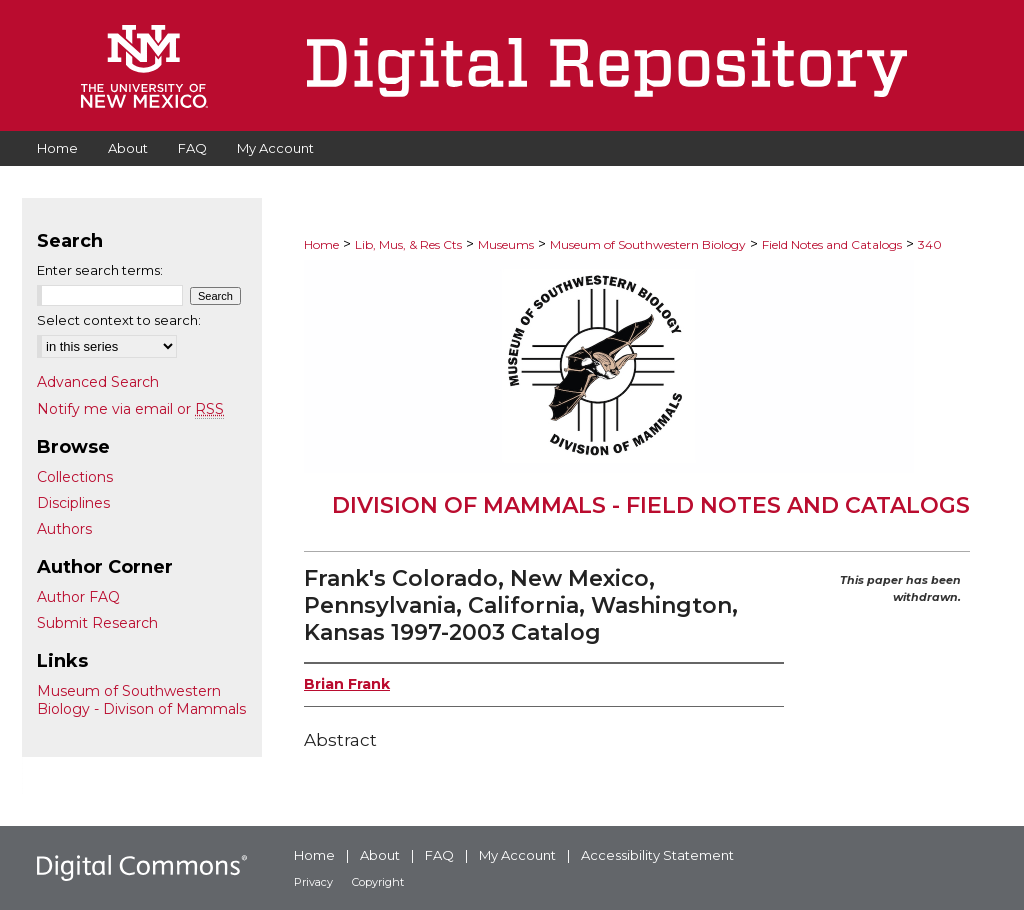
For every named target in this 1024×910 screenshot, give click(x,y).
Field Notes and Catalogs (832, 244)
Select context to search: (119, 320)
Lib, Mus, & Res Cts (408, 244)
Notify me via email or (130, 409)
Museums (506, 244)
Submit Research (97, 623)
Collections (75, 477)
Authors (64, 529)
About (380, 855)
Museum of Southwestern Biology (648, 244)
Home (321, 244)
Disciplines (73, 503)
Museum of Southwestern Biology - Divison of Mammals (141, 700)
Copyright (378, 882)
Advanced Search (98, 382)
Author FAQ (78, 597)
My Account (517, 855)
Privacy (313, 882)
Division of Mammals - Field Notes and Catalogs (651, 505)
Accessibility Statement (657, 855)
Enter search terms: (100, 270)
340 (930, 244)
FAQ (439, 855)
